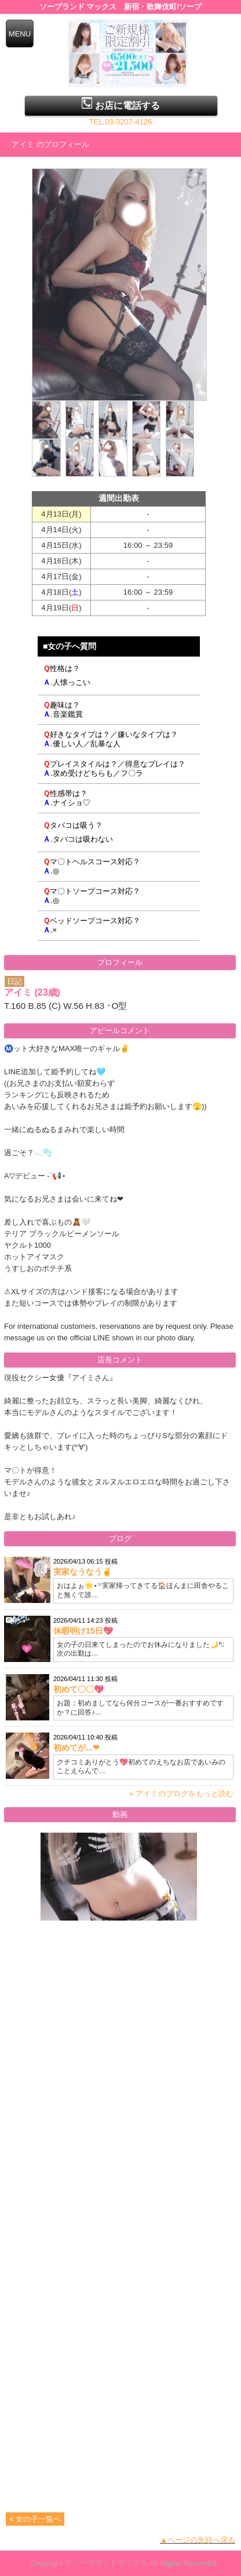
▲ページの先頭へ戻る (197, 2540)
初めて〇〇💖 (78, 1689)
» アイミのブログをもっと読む (181, 1793)
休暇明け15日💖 (83, 1630)
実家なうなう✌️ (82, 1571)
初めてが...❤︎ (76, 1747)
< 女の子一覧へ (35, 2519)
